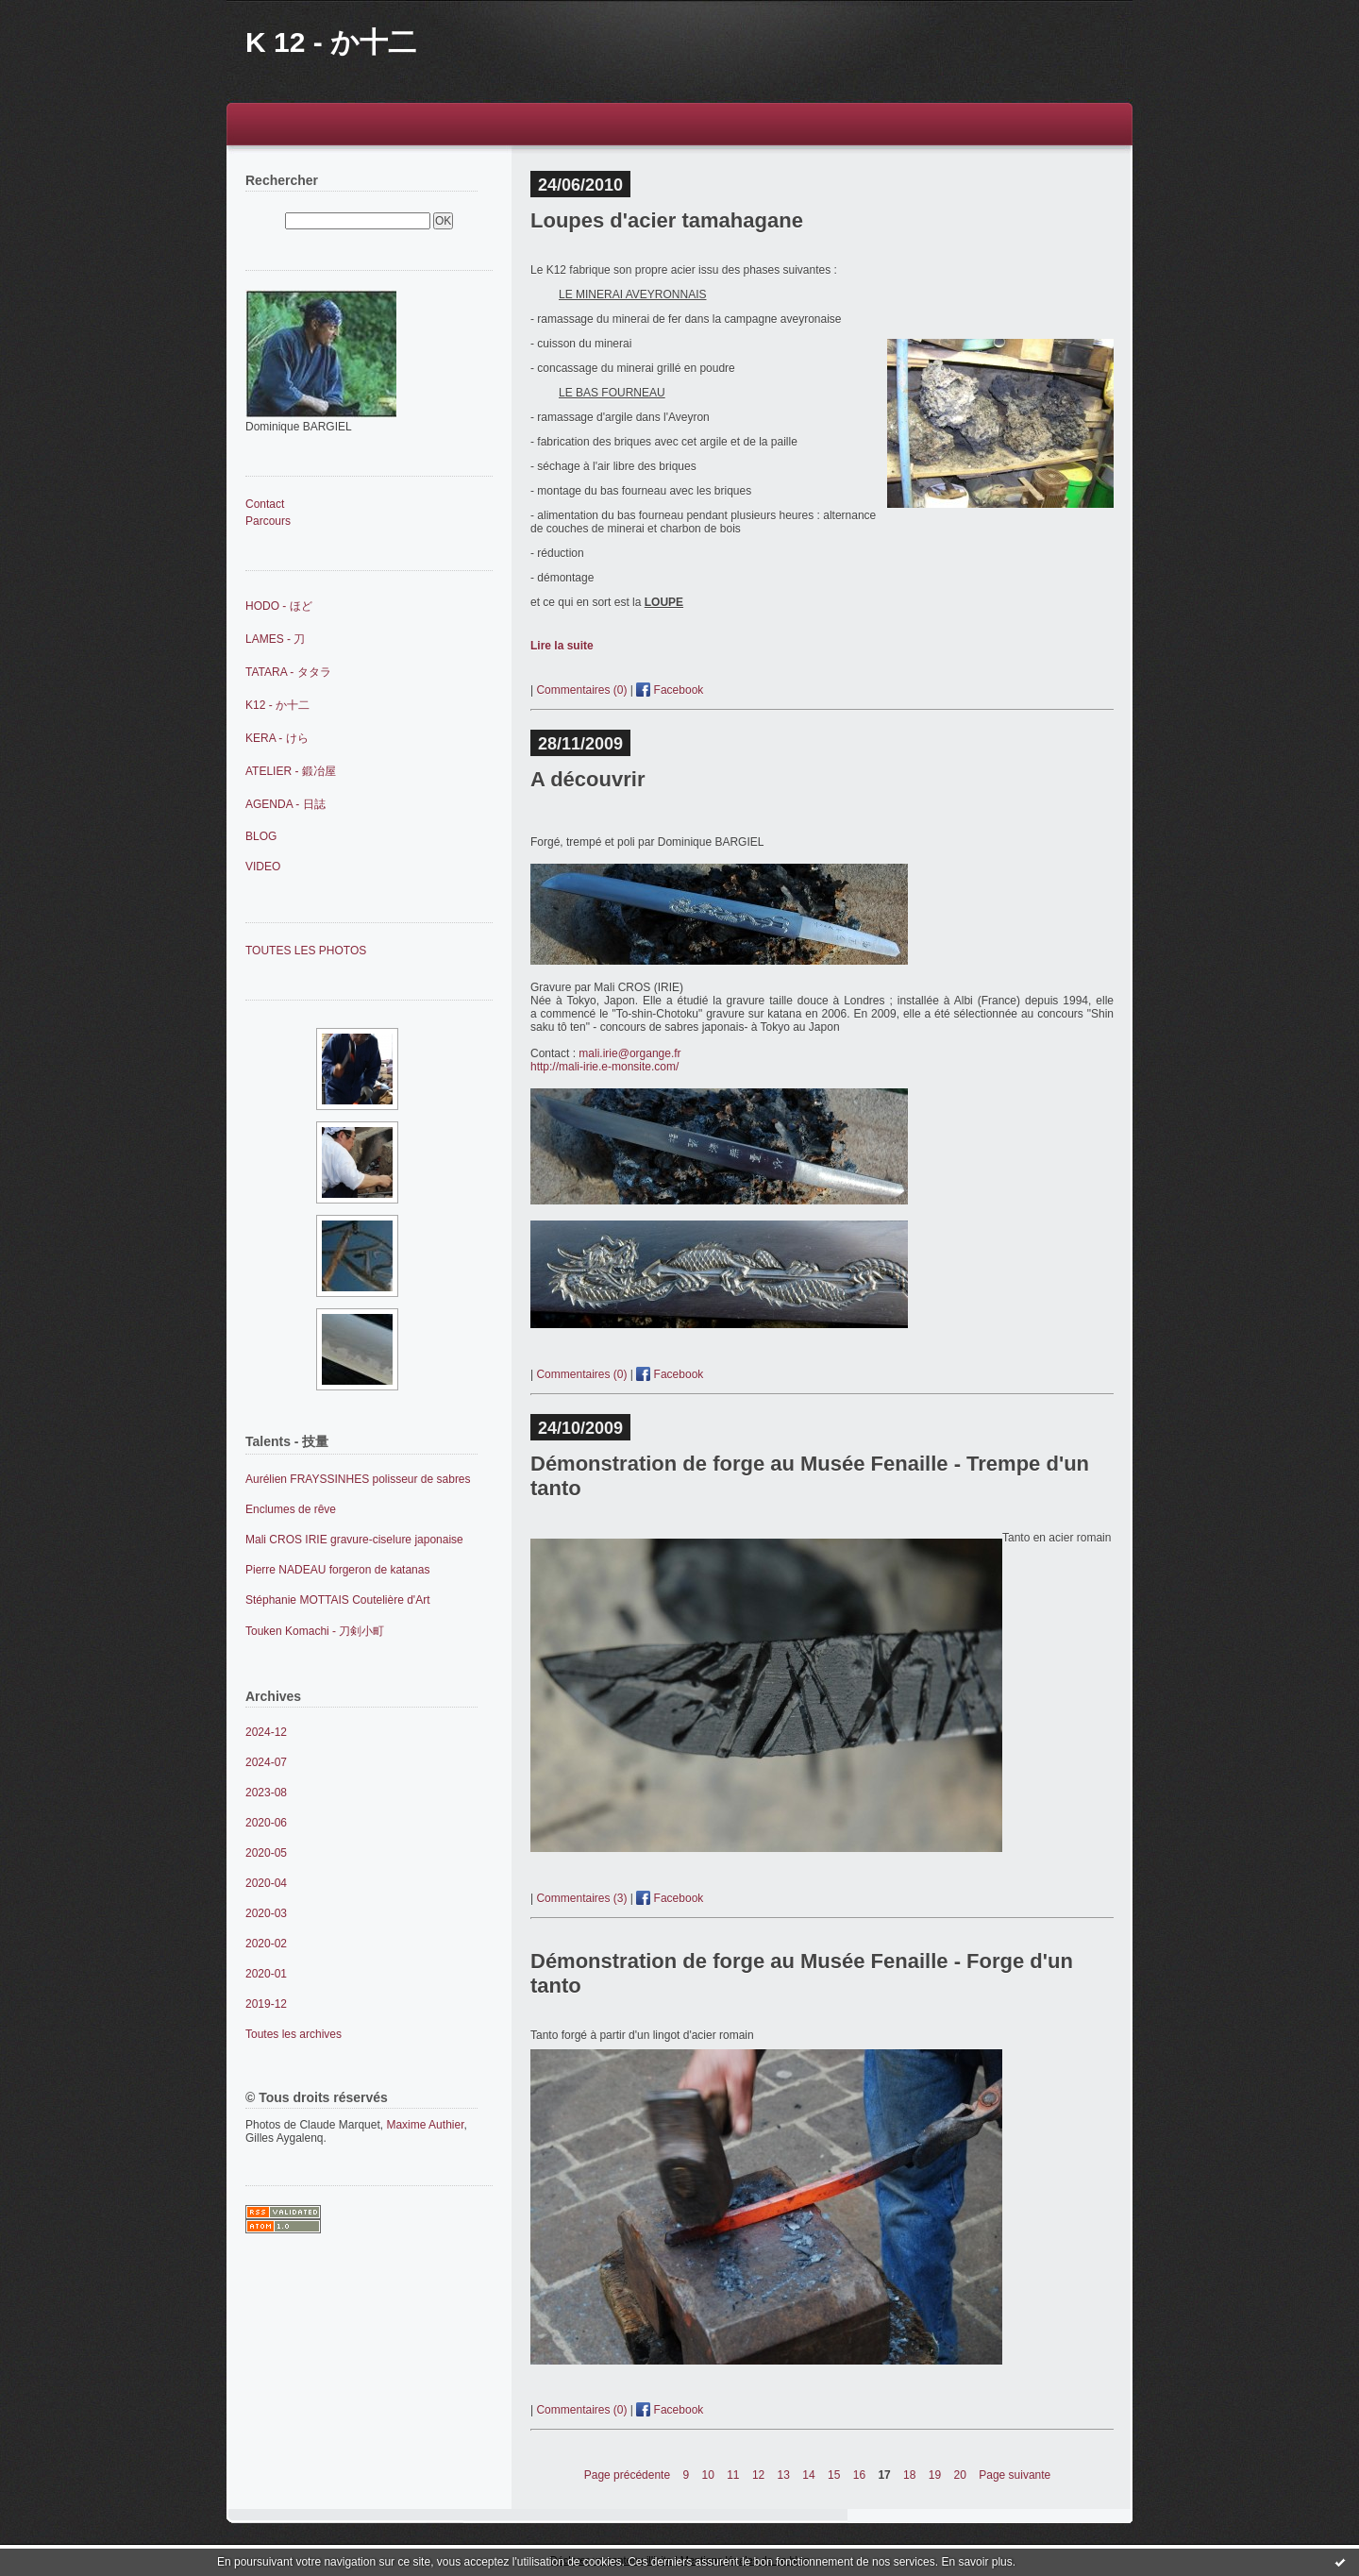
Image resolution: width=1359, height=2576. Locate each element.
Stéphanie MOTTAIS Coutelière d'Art (337, 1600)
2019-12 (266, 2004)
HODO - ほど (278, 606)
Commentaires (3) (581, 1898)
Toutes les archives (293, 2034)
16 (859, 2475)
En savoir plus (976, 2561)
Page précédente (627, 2475)
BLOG (261, 836)
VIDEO (262, 866)
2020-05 (266, 1853)
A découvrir (587, 779)
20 (960, 2475)
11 (733, 2475)
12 (758, 2475)
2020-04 (266, 1883)
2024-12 (266, 1732)
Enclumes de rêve (290, 1509)
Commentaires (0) (581, 690)
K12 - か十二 (277, 705)
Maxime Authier (424, 2124)
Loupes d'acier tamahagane (666, 220)
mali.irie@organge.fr (629, 1053)
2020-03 (266, 1913)
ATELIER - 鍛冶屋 (290, 771)
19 (935, 2475)
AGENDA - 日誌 (285, 804)
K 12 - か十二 (330, 42)
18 (909, 2475)
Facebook (669, 690)
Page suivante (1014, 2475)
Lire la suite (562, 645)
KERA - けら (277, 738)
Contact (264, 504)
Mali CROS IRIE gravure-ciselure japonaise (354, 1539)
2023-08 (266, 1792)
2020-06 (266, 1822)
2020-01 (266, 1973)
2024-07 (266, 1762)
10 (707, 2475)
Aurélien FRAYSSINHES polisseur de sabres (358, 1479)
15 (834, 2475)
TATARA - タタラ (288, 672)
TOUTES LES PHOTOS (305, 950)
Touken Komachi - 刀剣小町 (314, 1631)
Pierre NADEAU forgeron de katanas (337, 1569)
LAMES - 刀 (275, 639)
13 (784, 2475)
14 (808, 2475)
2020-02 (266, 1943)
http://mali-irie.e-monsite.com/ (606, 1066)
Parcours (268, 521)
